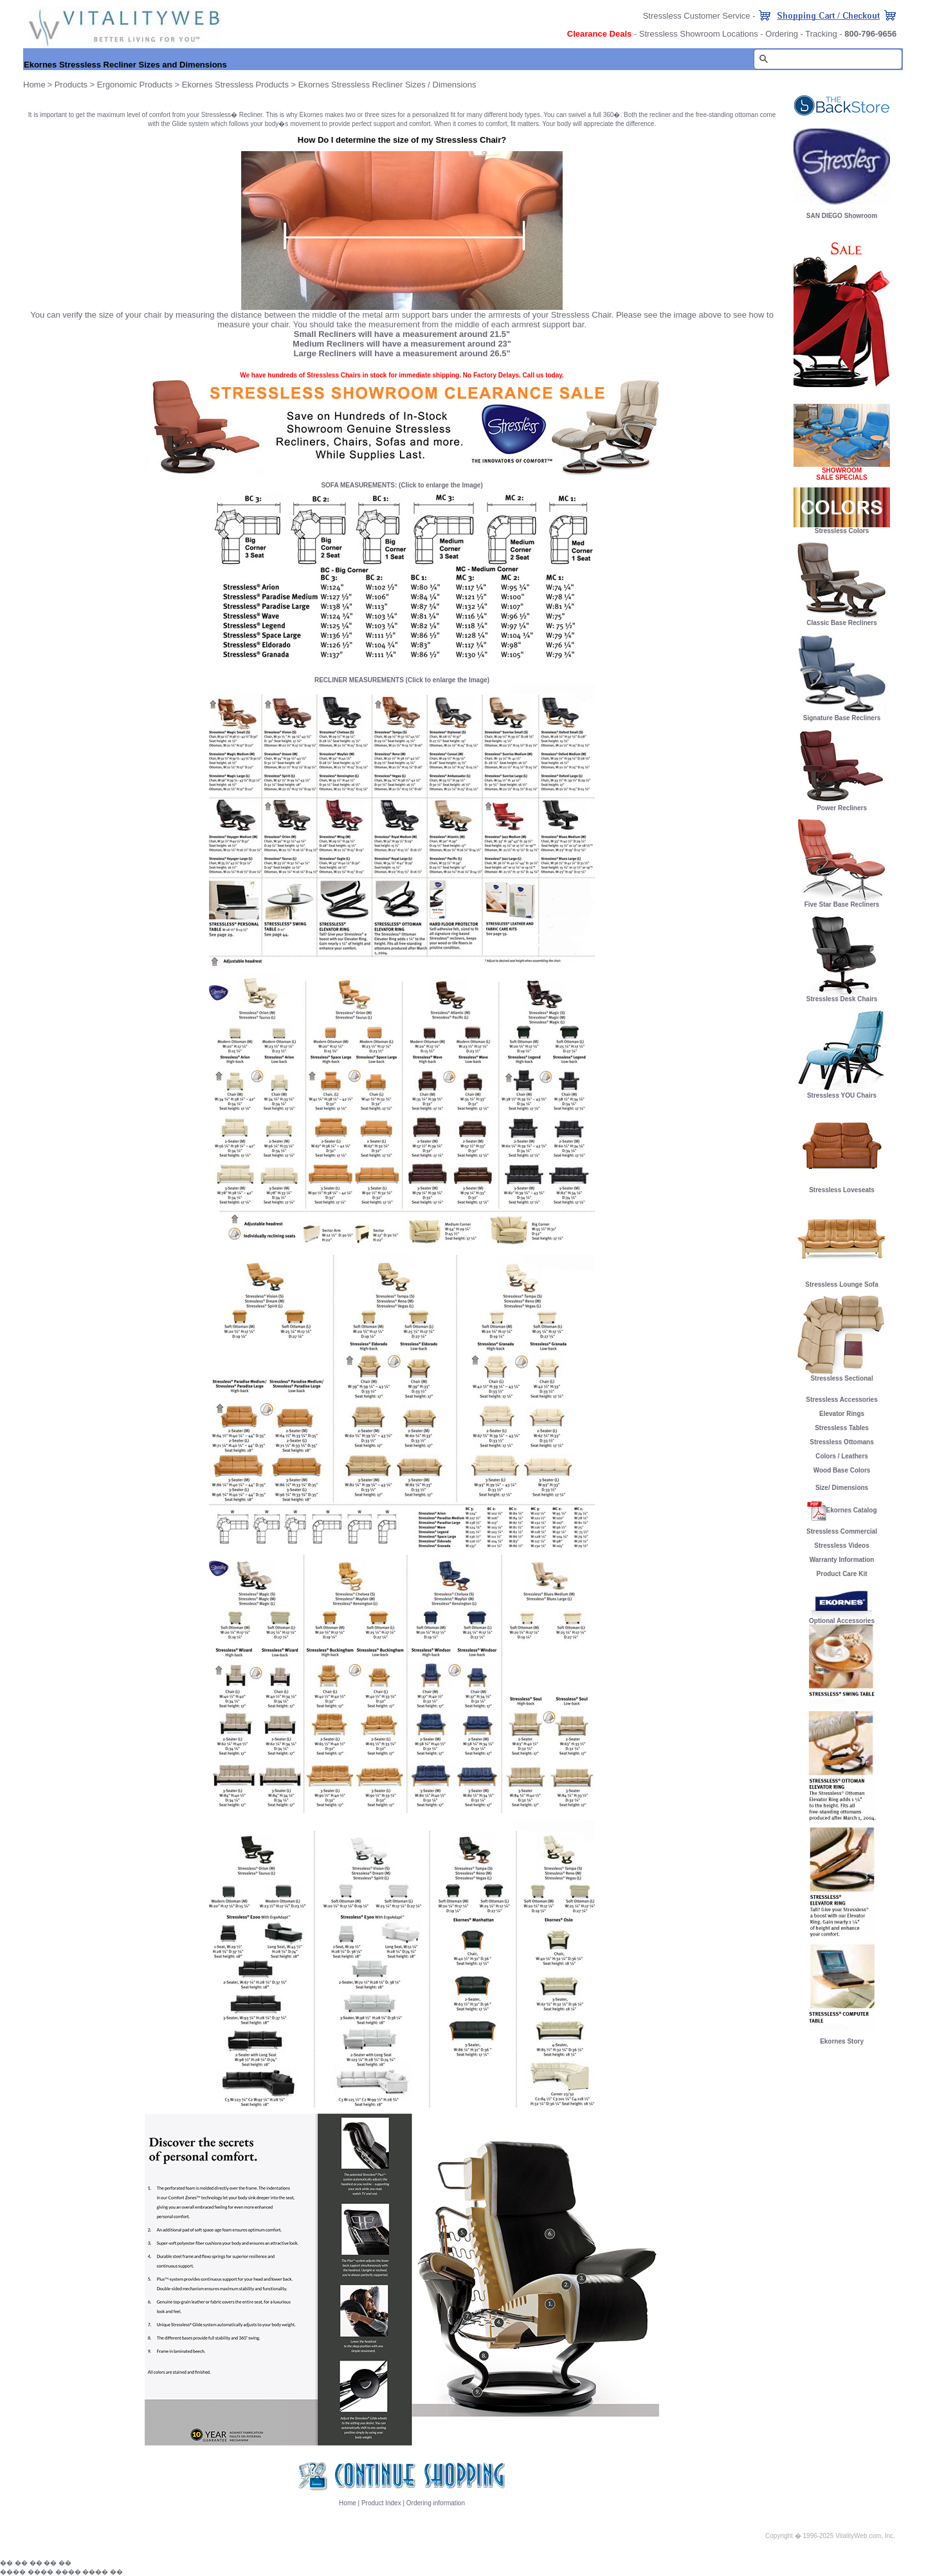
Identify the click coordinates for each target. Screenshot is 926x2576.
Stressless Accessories (841, 1399)
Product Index (381, 2503)
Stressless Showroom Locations (698, 34)
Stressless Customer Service (696, 16)
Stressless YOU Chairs (842, 1092)
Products (71, 84)
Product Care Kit (842, 1573)
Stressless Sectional (842, 1375)
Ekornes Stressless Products (235, 84)
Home (347, 2503)
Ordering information (435, 2503)
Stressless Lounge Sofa (842, 1281)
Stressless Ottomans (842, 1442)
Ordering (781, 34)
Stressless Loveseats (842, 1187)
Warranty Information (842, 1559)
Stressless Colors (842, 530)
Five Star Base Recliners (842, 901)
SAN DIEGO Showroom (842, 215)
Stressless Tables (842, 1427)
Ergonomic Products (134, 84)
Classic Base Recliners (842, 619)
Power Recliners (842, 805)
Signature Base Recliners (842, 715)
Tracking (821, 34)
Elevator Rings (841, 1413)
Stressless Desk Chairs (842, 996)
